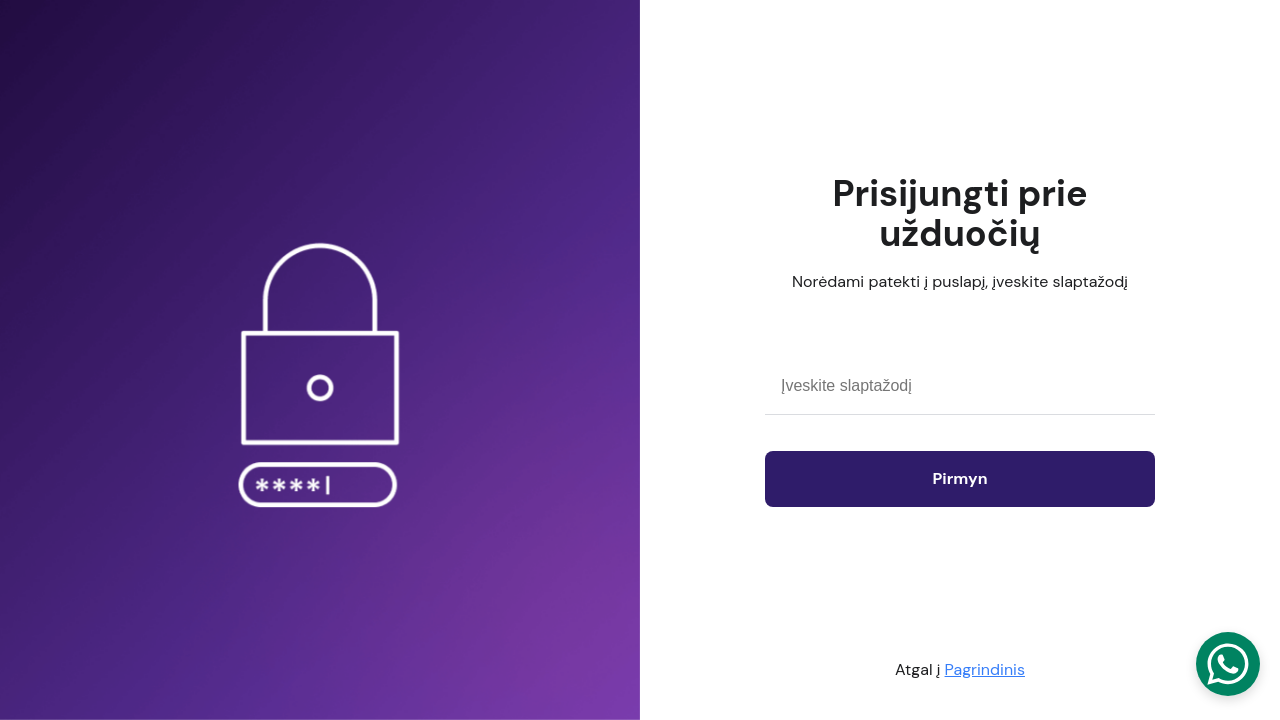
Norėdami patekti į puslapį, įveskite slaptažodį (960, 281)
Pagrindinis (985, 669)
